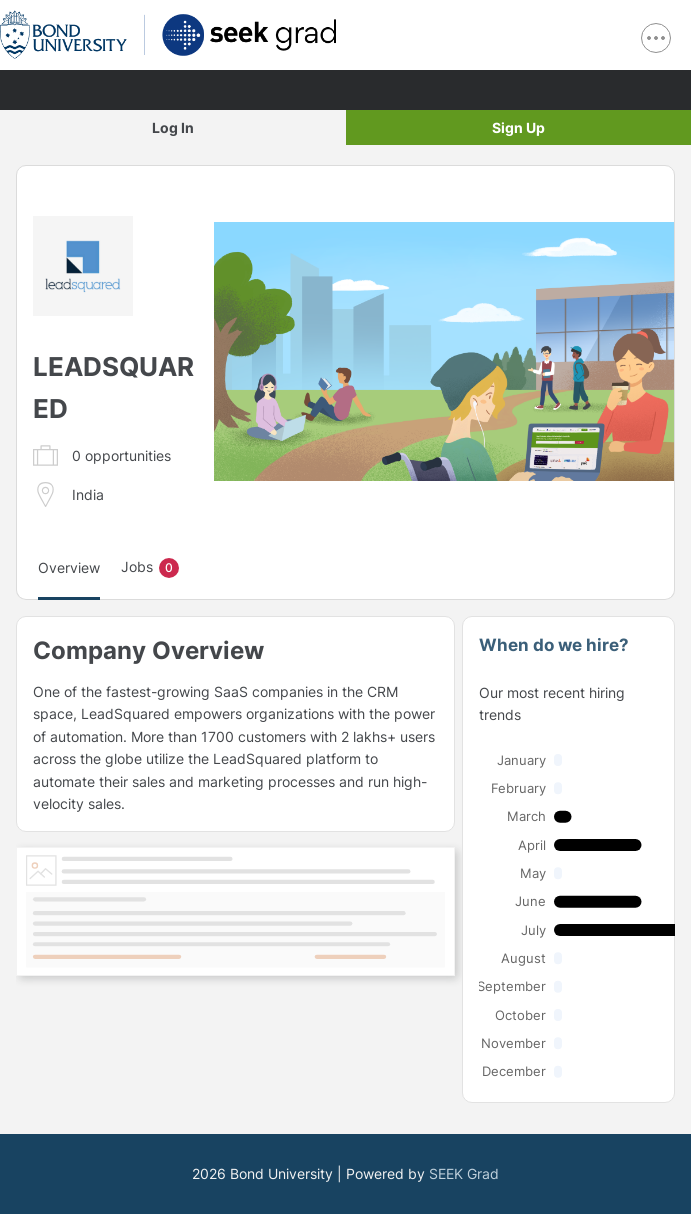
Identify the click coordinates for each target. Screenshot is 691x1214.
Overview (69, 567)
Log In (173, 127)
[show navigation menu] (656, 38)
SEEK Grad (464, 1173)
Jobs (150, 568)
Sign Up (518, 127)
